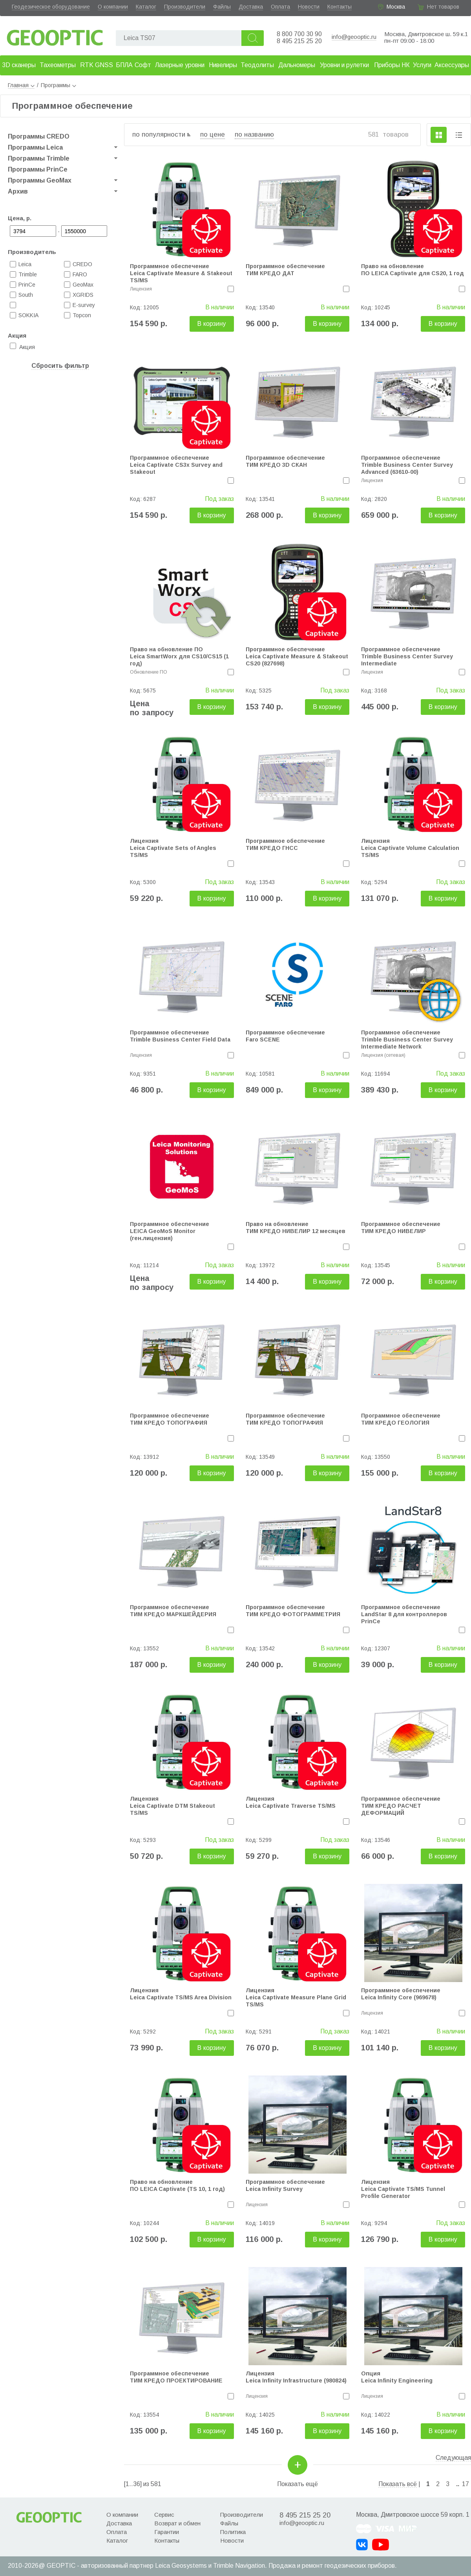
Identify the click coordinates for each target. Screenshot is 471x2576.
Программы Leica (35, 147)
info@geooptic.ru (354, 36)
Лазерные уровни (179, 65)
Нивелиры (223, 65)
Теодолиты (257, 65)
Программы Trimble (38, 158)
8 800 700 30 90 (299, 34)
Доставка (251, 7)
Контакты (339, 7)
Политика (233, 2531)
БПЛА (124, 65)
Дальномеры (296, 65)
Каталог (146, 7)
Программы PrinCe (38, 169)
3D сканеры (19, 65)
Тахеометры (58, 65)
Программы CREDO (38, 136)
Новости (308, 7)
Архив (18, 191)
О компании (113, 7)
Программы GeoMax (39, 180)
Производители (184, 7)
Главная (21, 85)
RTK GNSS (96, 65)
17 (465, 2484)
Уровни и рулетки (344, 65)
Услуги (422, 65)
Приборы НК (392, 65)
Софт (143, 65)
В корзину (211, 323)
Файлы (222, 7)
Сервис (164, 2514)
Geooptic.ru (55, 35)
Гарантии (166, 2531)
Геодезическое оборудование (51, 7)
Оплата (280, 7)
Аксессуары (451, 65)
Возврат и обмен (177, 2523)
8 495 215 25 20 (299, 41)
